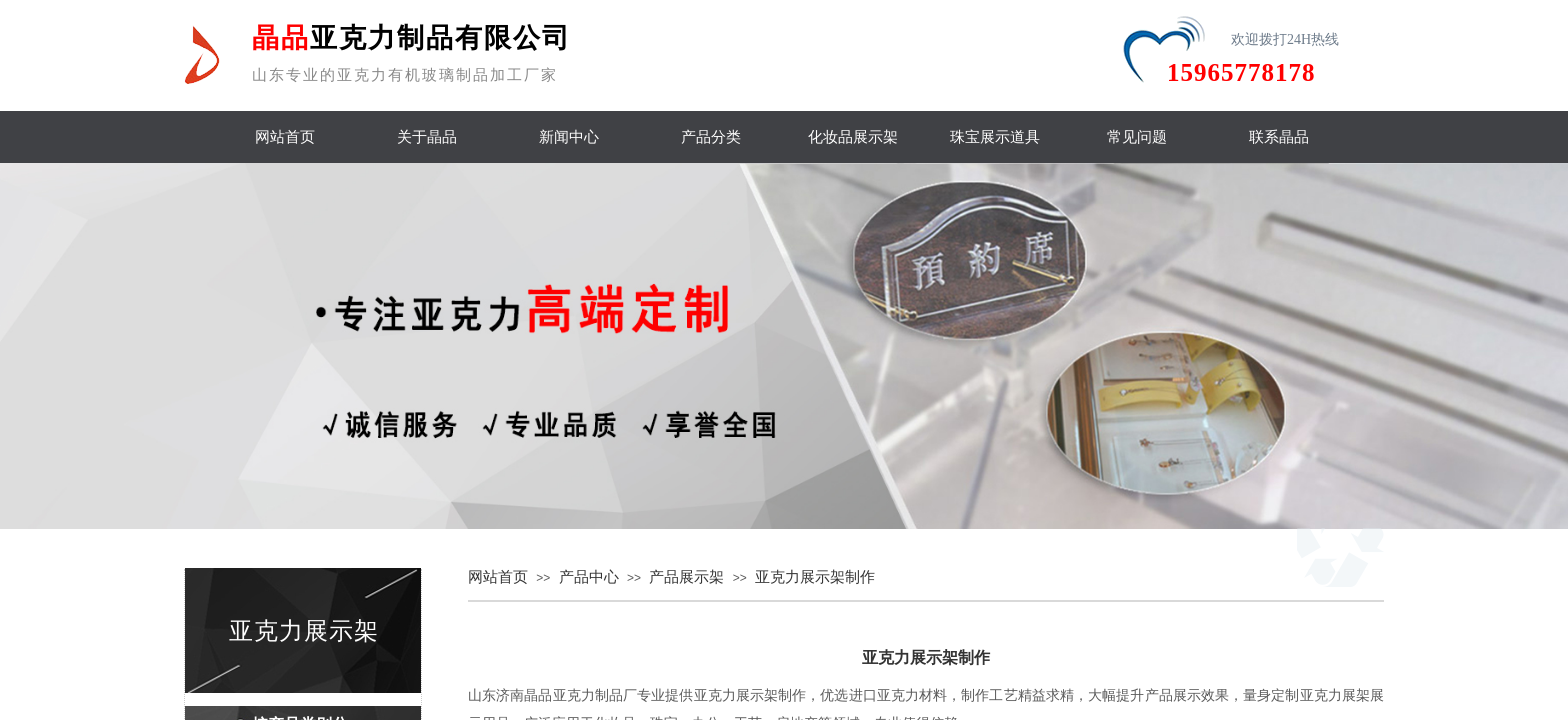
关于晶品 (427, 137)
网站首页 (285, 137)
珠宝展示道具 (995, 137)
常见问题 (1137, 137)
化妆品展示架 (853, 137)
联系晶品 (1279, 137)
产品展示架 (686, 577)
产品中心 (589, 577)
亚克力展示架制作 (815, 577)
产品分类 (711, 137)
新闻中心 (569, 137)
